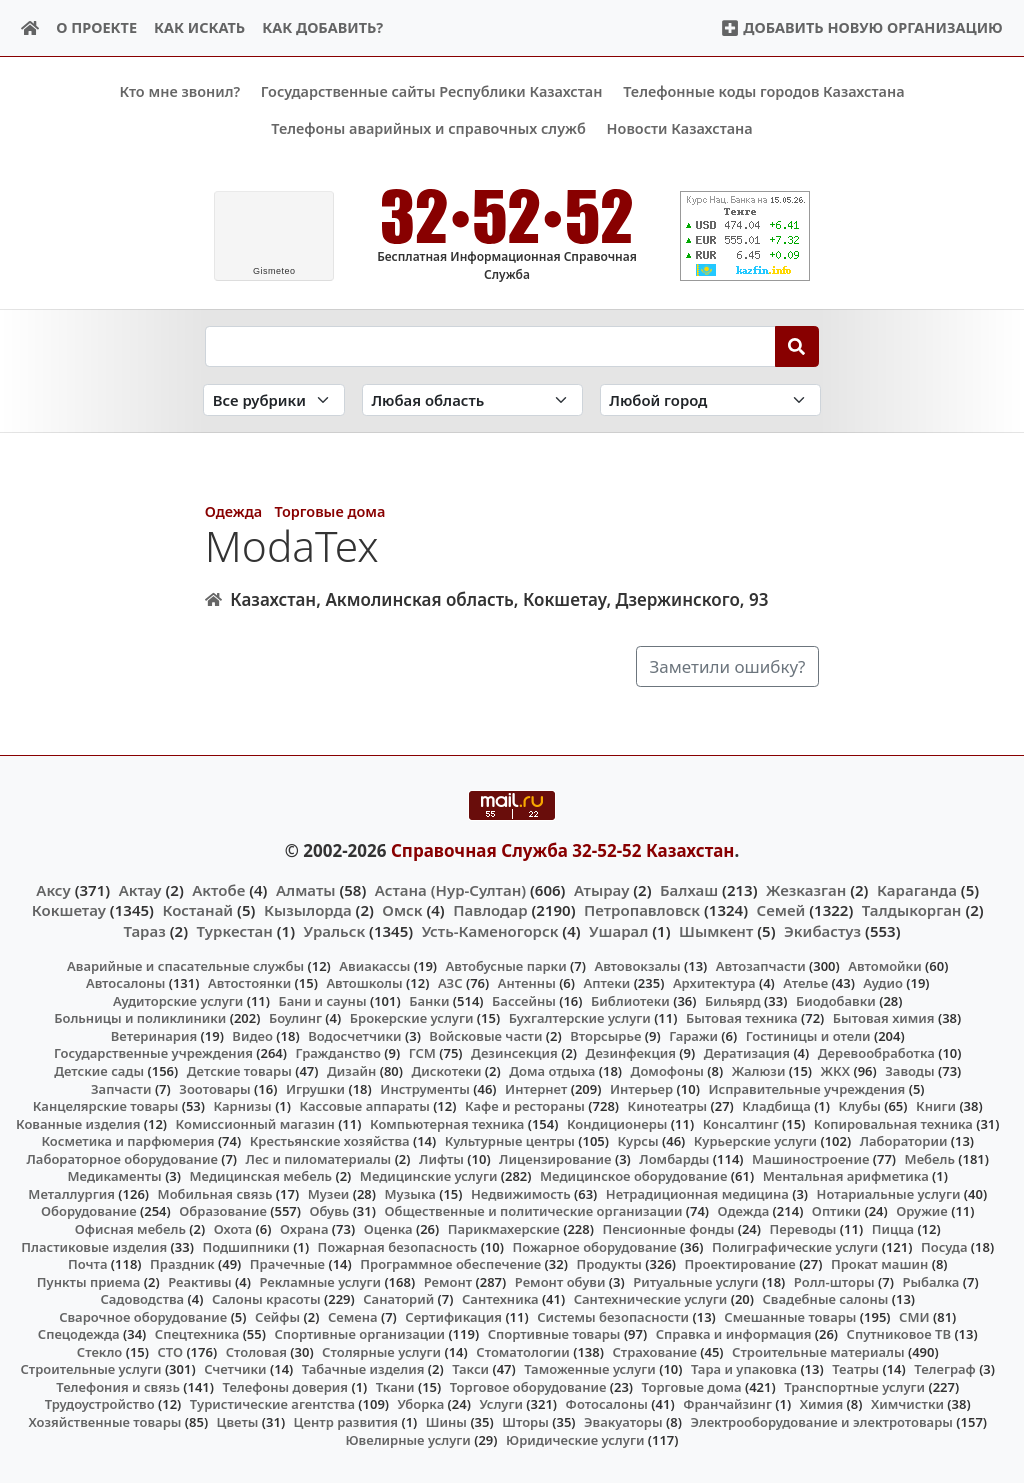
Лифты (441, 1158)
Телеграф (945, 1369)
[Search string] (490, 346)
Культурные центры (510, 1141)
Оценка (388, 1229)
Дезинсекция (514, 1053)
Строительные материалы (818, 1351)
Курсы (638, 1141)
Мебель (930, 1158)
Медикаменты (115, 1176)
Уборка (421, 1404)
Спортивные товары (554, 1334)
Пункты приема (89, 1281)
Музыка (410, 1194)
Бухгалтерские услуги (580, 1018)
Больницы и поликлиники (140, 1018)
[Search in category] (274, 399)
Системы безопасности (613, 1316)
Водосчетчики (354, 1036)
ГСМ (422, 1053)
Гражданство (337, 1053)
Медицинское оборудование (633, 1176)
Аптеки (607, 983)
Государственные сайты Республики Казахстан (432, 91)
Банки (429, 1001)
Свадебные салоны (826, 1299)
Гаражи (693, 1036)
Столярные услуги (381, 1351)
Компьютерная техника (447, 1123)
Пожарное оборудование (595, 1246)
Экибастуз (822, 930)
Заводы (909, 1071)
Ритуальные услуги (695, 1281)
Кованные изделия (78, 1123)
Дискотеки (447, 1071)
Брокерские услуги (412, 1018)
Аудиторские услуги (178, 1001)
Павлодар (490, 910)
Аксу (53, 890)
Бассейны (524, 1001)
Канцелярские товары (106, 1106)
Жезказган (806, 890)
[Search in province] (472, 399)
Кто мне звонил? (179, 91)
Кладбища (776, 1106)
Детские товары (239, 1071)
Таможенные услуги (590, 1369)
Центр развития (346, 1422)
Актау (140, 890)
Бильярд (733, 1001)
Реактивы (200, 1281)
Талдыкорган (912, 910)
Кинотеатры (668, 1106)
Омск (402, 910)
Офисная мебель (130, 1229)
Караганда (917, 890)
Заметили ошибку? (727, 665)
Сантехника (500, 1299)
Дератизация (747, 1053)
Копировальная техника (893, 1123)
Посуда (944, 1246)
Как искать (199, 27)
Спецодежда (79, 1334)
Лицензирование (555, 1158)
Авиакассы (374, 965)
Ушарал (618, 930)
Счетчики (235, 1369)
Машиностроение (810, 1158)
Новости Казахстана (680, 128)
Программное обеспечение (450, 1264)
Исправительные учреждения (806, 1088)
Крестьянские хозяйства (330, 1141)
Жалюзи (759, 1071)
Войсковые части (485, 1036)
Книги (936, 1106)
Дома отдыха (552, 1071)
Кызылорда (308, 910)
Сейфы (277, 1316)
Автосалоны (125, 983)
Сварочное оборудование (143, 1316)
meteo (274, 271)
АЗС (450, 983)
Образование (223, 1211)
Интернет (536, 1088)
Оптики (836, 1211)
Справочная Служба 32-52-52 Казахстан (563, 849)
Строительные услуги (90, 1369)
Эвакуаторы (623, 1422)
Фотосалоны (607, 1404)
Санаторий (398, 1299)
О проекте (96, 27)
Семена (353, 1316)
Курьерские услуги (755, 1141)
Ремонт (448, 1281)
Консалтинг (741, 1123)
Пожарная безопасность (398, 1246)
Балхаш (689, 890)
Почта (88, 1264)
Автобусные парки (506, 965)
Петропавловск (642, 910)
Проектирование (740, 1264)
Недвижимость (521, 1194)
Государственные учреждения (153, 1053)
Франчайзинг (727, 1404)
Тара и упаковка (744, 1369)
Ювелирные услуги (407, 1439)
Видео (252, 1036)
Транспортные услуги (854, 1387)
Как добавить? (322, 27)
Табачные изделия (363, 1369)
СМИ (914, 1316)
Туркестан (235, 930)
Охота (233, 1229)
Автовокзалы (637, 965)
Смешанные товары (790, 1316)
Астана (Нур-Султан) (450, 890)
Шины (446, 1422)
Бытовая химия (884, 1018)
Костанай (197, 910)
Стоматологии (523, 1351)
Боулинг (295, 1018)
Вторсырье (605, 1036)
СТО (170, 1351)
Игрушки (315, 1088)
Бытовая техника (742, 1018)
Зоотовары (214, 1088)
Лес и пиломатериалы (319, 1158)
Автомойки (884, 965)
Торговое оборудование (528, 1387)
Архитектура (714, 983)
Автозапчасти (761, 965)
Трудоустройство (100, 1404)
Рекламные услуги (320, 1281)
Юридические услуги (575, 1439)
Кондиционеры (617, 1123)
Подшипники (245, 1246)
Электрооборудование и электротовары (821, 1422)
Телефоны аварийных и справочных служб (428, 128)
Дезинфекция (631, 1053)
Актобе (218, 890)
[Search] (797, 346)
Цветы (238, 1422)
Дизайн (351, 1071)
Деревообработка (876, 1053)
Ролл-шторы (834, 1281)
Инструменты (425, 1088)
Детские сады (99, 1071)
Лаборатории (904, 1141)
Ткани (395, 1387)
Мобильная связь (215, 1194)
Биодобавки (836, 1001)
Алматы (306, 890)
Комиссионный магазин (255, 1123)
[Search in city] (710, 399)
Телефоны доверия (286, 1387)
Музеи (329, 1194)
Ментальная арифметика (846, 1176)
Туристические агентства (272, 1404)
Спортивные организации (359, 1334)
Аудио (883, 983)
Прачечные (287, 1264)
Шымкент (716, 930)
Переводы (803, 1229)
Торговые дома (329, 511)
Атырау (601, 890)
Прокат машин (879, 1264)
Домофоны (667, 1071)
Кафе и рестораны (525, 1106)
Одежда (233, 511)
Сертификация (453, 1316)
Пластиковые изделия (94, 1246)
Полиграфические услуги (795, 1246)
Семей (781, 910)
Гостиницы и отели (808, 1036)
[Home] (30, 28)
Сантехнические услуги (651, 1299)
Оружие (922, 1211)
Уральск (335, 930)
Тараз (144, 930)
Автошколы (364, 983)
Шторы (525, 1422)
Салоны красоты (266, 1299)
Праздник (182, 1264)
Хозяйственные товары (104, 1422)
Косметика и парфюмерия (127, 1141)
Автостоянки (249, 983)
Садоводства (142, 1299)
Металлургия (71, 1194)
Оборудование (89, 1211)
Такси (470, 1369)
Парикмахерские (504, 1229)
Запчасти (121, 1088)
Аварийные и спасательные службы (185, 965)
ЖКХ (835, 1071)
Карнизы (243, 1106)
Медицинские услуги (429, 1176)
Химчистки (907, 1404)
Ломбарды (674, 1158)
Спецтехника (197, 1334)
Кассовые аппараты (365, 1106)
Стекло (100, 1351)
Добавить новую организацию (861, 27)
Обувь (330, 1211)
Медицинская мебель (261, 1176)
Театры (855, 1369)
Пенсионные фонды (668, 1229)
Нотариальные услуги (889, 1194)
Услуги (501, 1404)
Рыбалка (930, 1281)
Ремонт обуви (560, 1281)
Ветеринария (154, 1036)
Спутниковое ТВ (899, 1334)
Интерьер (641, 1088)
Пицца (893, 1229)
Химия (822, 1404)
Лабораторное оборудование (122, 1158)
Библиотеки (630, 1001)
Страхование (654, 1351)
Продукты (609, 1264)
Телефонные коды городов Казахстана (763, 91)
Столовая (256, 1351)
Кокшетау (69, 910)
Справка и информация (734, 1334)
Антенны (527, 983)
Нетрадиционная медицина (697, 1194)
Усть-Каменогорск (490, 930)
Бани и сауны (323, 1001)
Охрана (304, 1229)
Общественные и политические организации (533, 1211)
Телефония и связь (118, 1387)
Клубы (860, 1106)
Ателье (805, 983)
